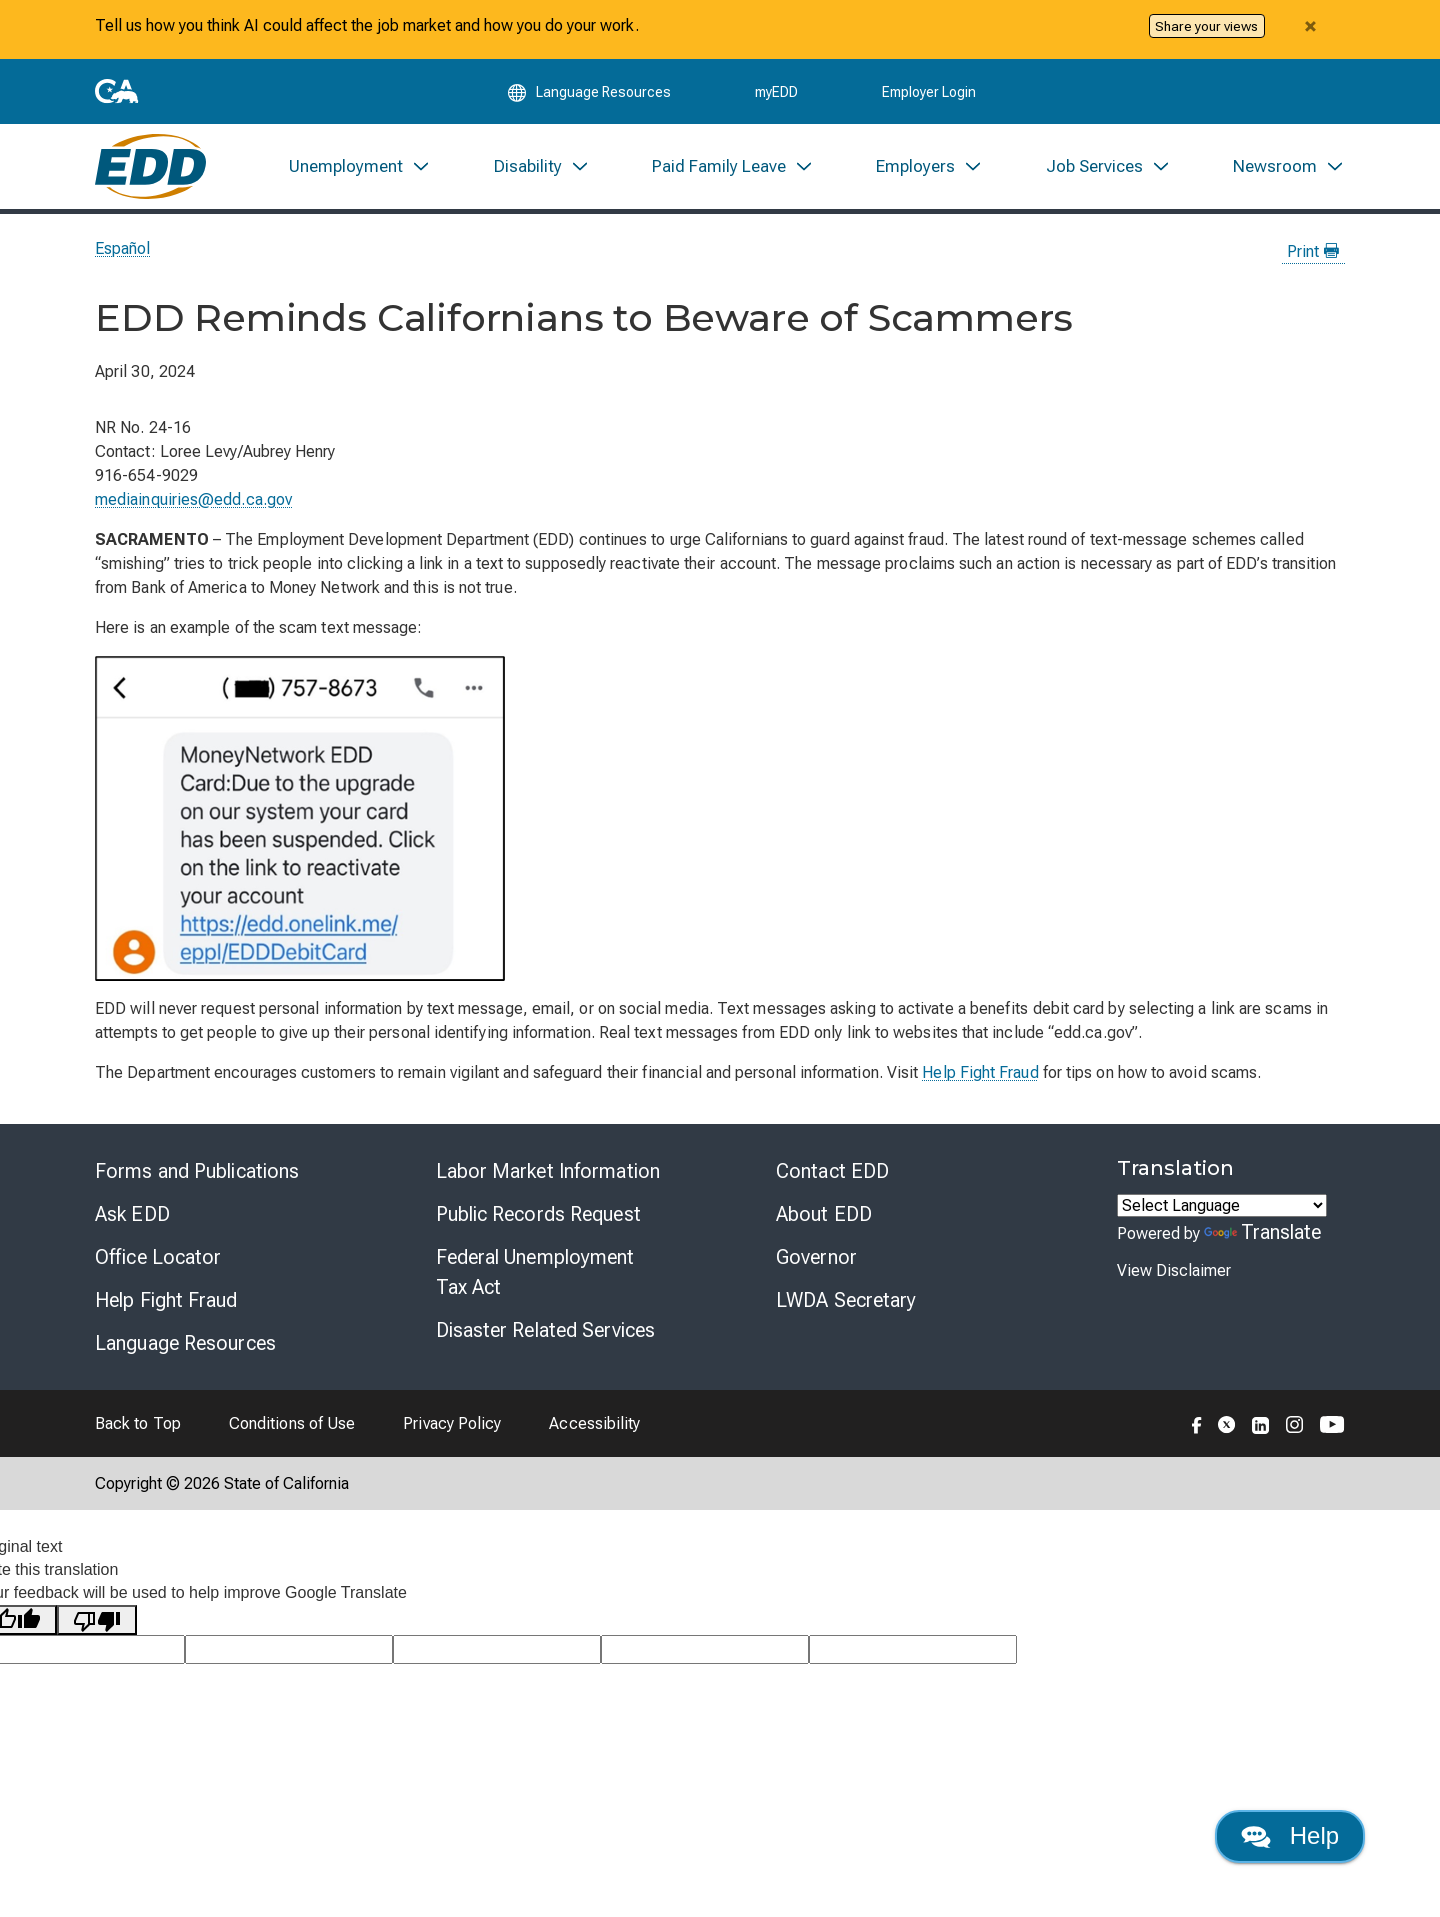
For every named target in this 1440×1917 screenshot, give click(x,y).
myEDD (776, 92)
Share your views (1206, 26)
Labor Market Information (548, 1171)
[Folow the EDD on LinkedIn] (1261, 1423)
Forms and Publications (197, 1171)
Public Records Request (538, 1214)
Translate (1263, 1232)
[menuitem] (360, 166)
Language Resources (185, 1343)
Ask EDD (132, 1214)
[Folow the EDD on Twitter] (1227, 1423)
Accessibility (594, 1423)
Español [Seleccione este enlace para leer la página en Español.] (123, 248)
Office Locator (158, 1257)
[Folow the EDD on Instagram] (1295, 1423)
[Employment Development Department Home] (150, 166)
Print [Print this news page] (1313, 251)
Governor (816, 1257)
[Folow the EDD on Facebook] (1197, 1423)
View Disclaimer (1174, 1270)
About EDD (824, 1214)
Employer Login (929, 92)
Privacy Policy (452, 1423)
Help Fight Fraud (980, 1072)
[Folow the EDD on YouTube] (1332, 1423)
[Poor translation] (97, 1620)
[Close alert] (1310, 26)
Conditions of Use (292, 1423)
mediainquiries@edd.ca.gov (193, 499)
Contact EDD (832, 1171)
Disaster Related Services (546, 1330)
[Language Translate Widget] (1222, 1205)
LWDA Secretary (846, 1300)
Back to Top (138, 1423)
